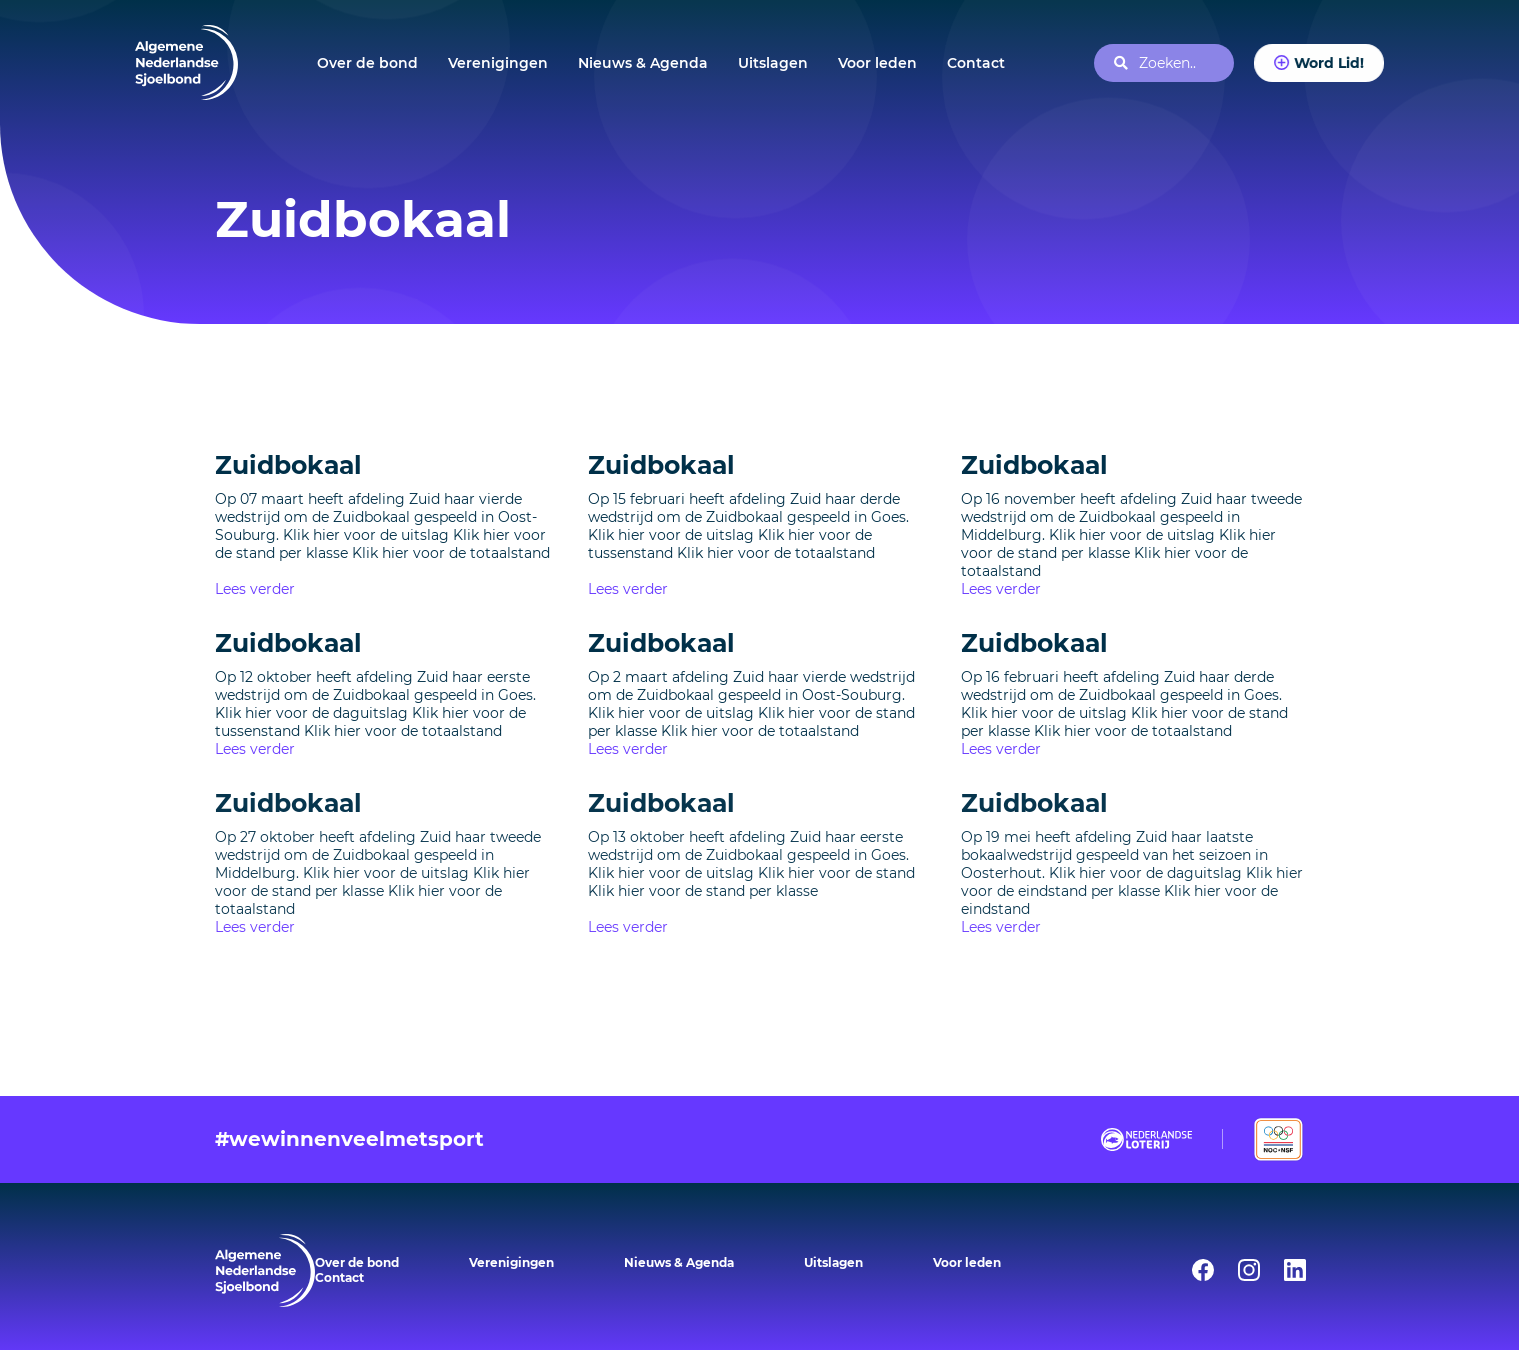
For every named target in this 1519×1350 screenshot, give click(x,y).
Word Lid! (1328, 62)
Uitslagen (773, 63)
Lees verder (255, 589)
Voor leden (877, 63)
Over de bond (367, 63)
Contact (976, 63)
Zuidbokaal (288, 465)
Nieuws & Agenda (643, 63)
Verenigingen (498, 63)
